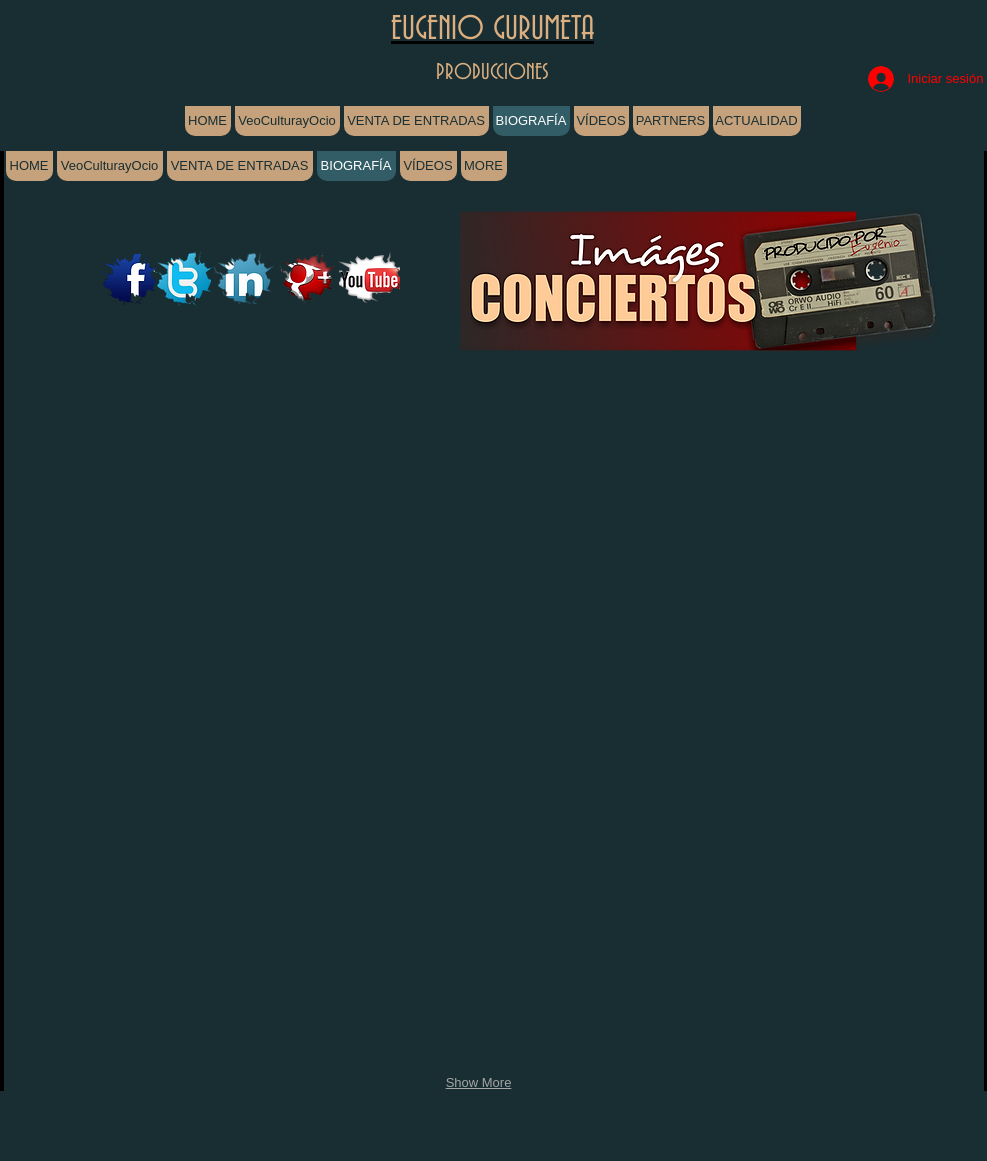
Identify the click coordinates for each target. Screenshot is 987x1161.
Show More (479, 1082)
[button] (93, 488)
